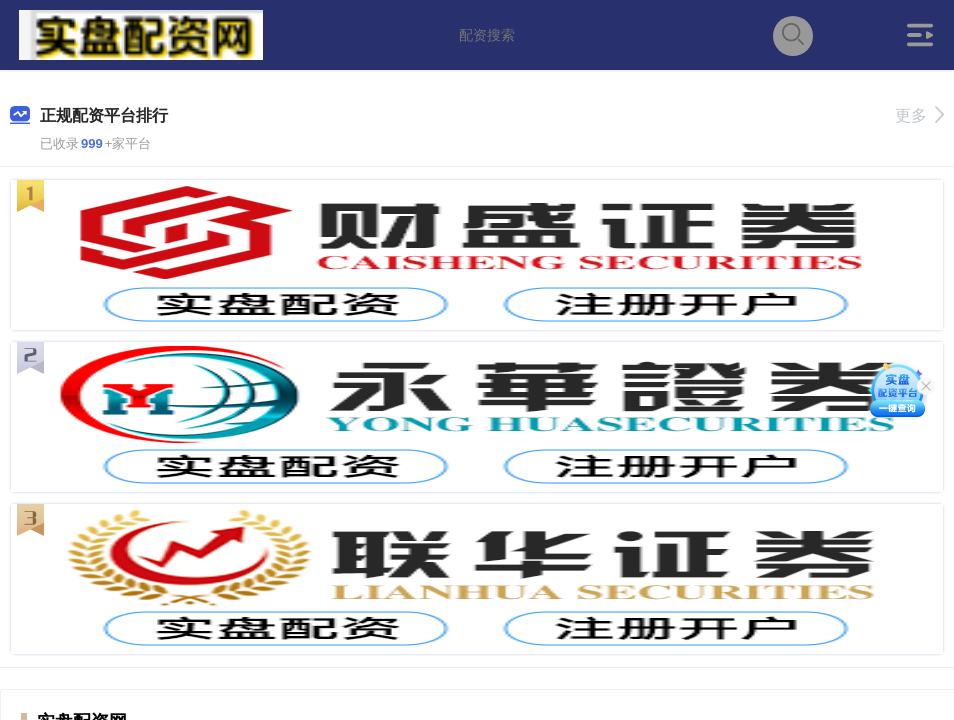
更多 (919, 115)
